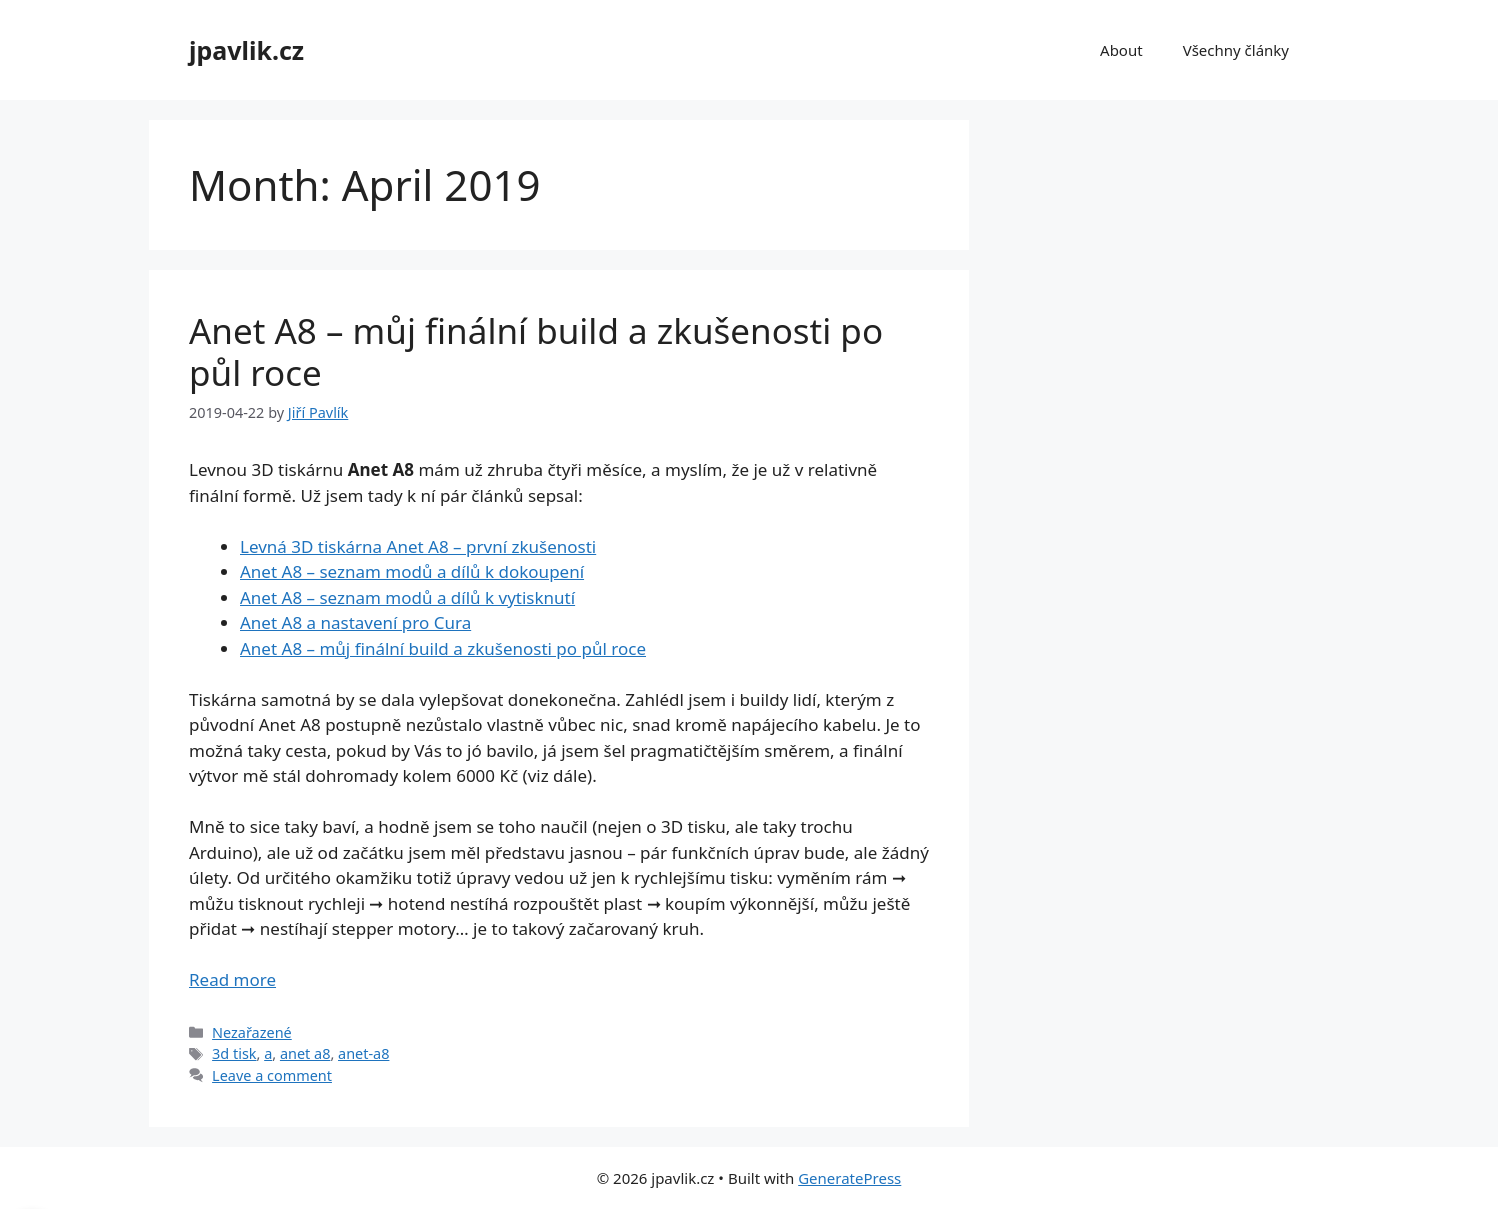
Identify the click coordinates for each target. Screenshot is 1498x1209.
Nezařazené (252, 1032)
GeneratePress (849, 1178)
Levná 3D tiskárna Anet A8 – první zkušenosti (418, 546)
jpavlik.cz (246, 50)
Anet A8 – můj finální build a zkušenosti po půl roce (536, 351)
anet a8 (305, 1053)
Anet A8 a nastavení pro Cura (355, 622)
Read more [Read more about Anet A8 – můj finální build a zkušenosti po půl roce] (232, 979)
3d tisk (234, 1053)
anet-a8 (363, 1053)
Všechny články (1236, 50)
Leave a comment (272, 1075)
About (1121, 50)
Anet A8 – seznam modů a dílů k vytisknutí (407, 597)
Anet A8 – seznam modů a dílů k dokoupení (412, 571)
